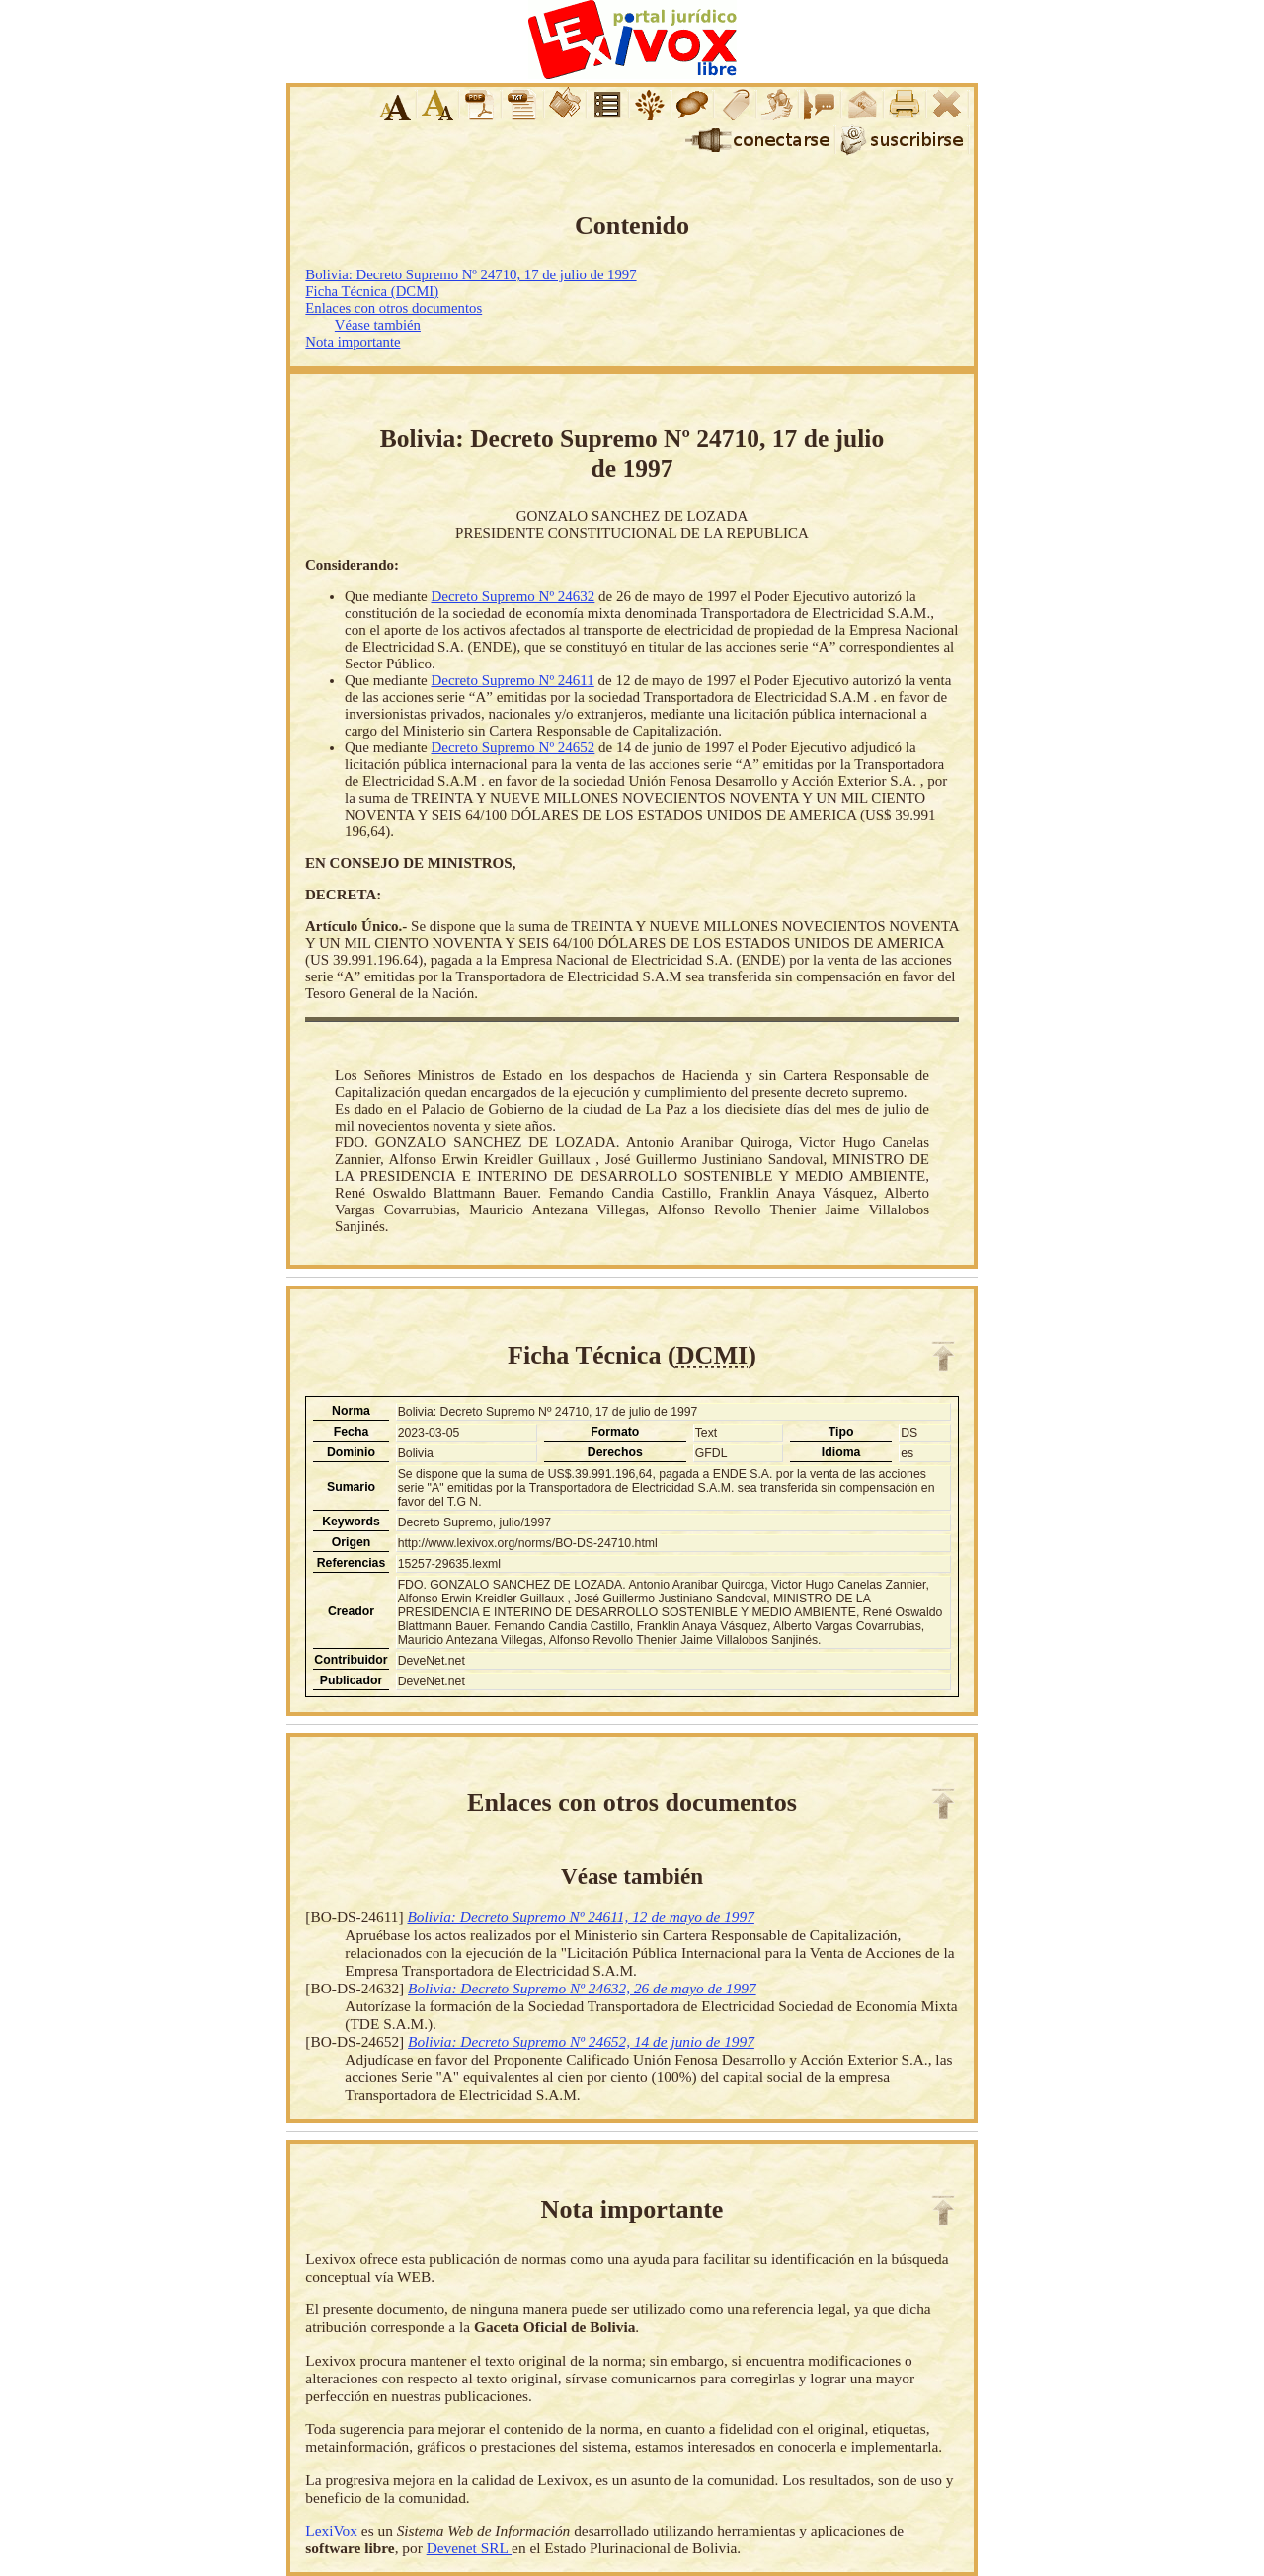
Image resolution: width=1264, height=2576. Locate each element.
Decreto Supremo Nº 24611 (512, 680)
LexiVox (332, 2530)
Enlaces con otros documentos (393, 308)
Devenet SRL (469, 2547)
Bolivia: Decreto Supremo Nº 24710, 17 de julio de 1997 (470, 274)
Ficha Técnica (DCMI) (371, 291)
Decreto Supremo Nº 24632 (512, 596)
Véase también (378, 325)
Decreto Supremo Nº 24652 (512, 747)
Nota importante (352, 342)
